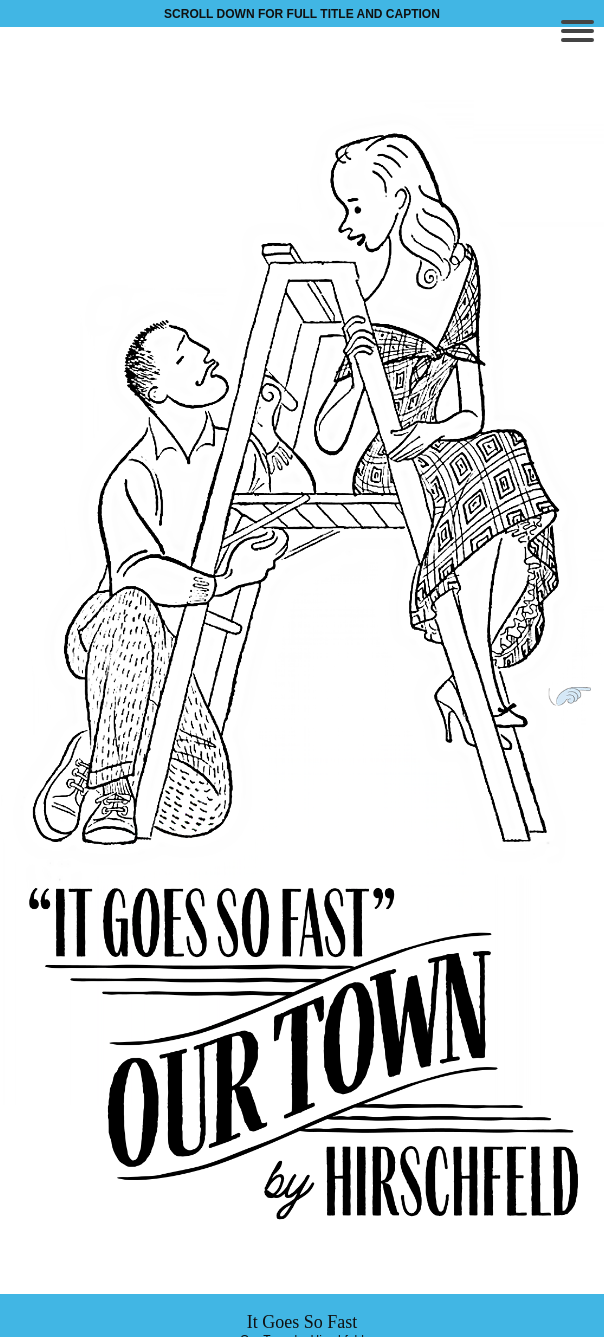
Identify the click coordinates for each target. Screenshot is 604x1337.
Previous (28, 695)
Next (576, 695)
